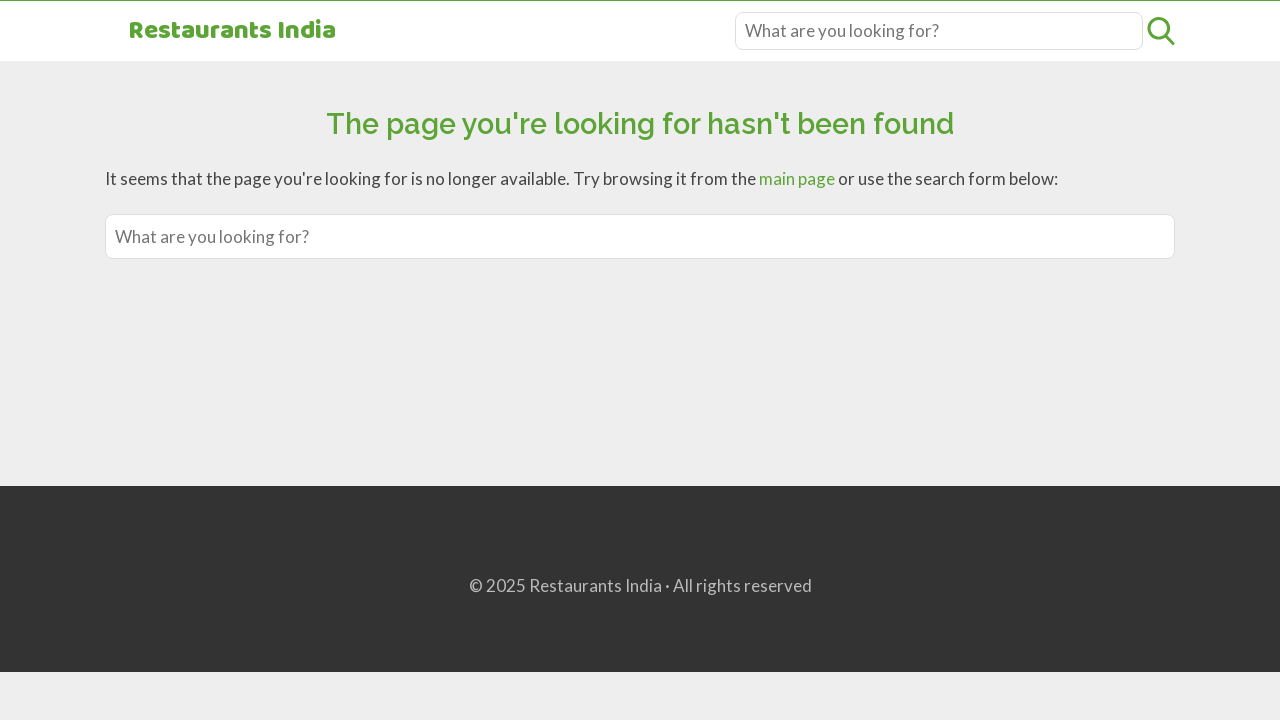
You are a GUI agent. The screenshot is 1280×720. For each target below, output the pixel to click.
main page (797, 178)
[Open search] (1161, 31)
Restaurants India (232, 31)
